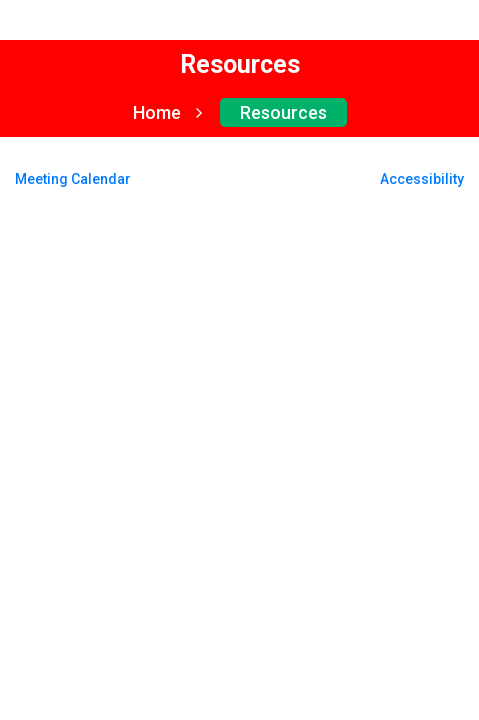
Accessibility (422, 179)
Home (167, 112)
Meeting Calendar (73, 179)
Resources (283, 112)
